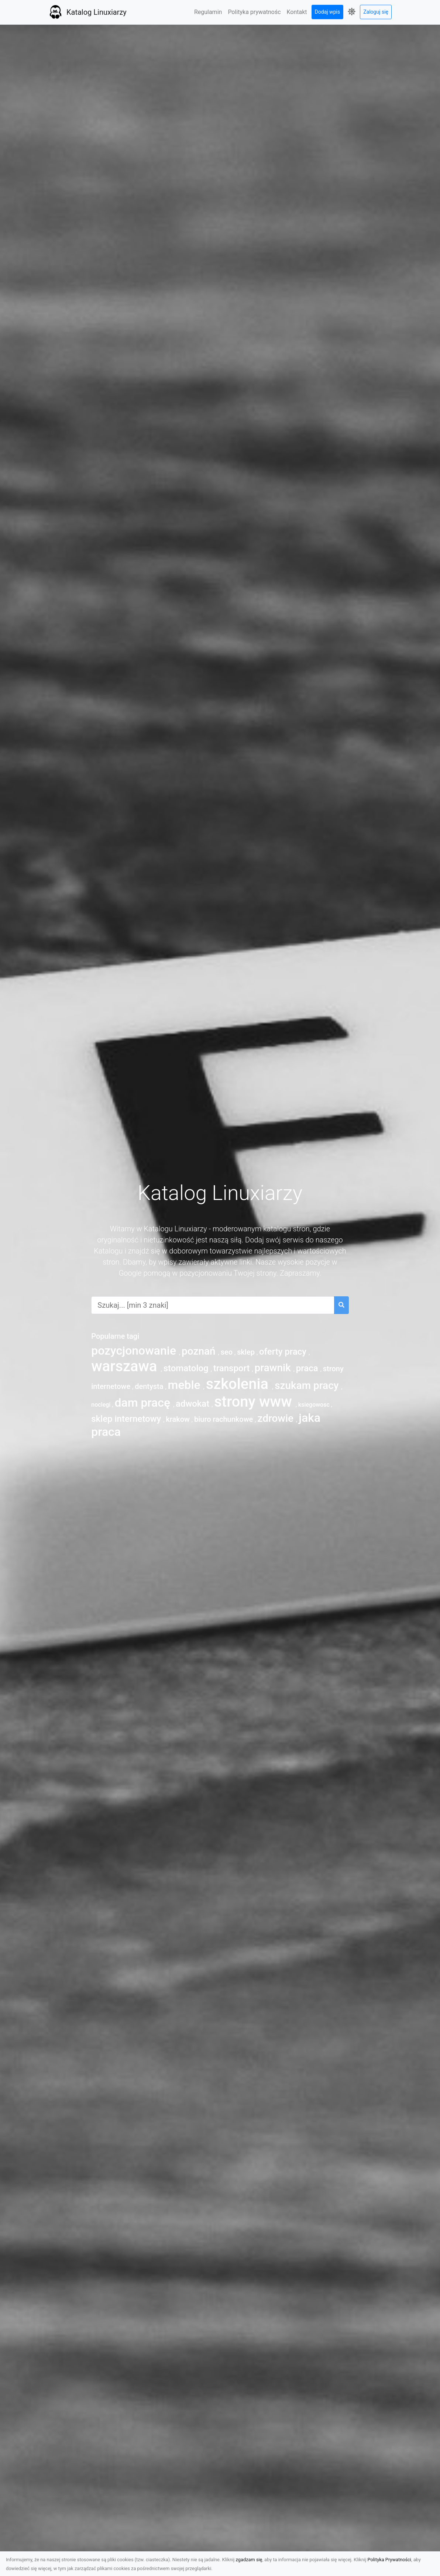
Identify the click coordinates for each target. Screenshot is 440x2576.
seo (227, 1352)
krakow (179, 1419)
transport (232, 1368)
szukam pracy (308, 1385)
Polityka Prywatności (389, 2559)
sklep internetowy (127, 1419)
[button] (351, 12)
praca (308, 1368)
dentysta (150, 1386)
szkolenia (239, 1384)
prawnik (274, 1368)
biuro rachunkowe (224, 1419)
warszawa (126, 1366)
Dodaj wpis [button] (327, 12)
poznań (200, 1351)
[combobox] (212, 1305)
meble (185, 1385)
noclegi (101, 1404)
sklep (247, 1352)
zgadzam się (249, 2559)
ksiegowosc (314, 1404)
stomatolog (187, 1368)
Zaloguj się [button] (375, 12)
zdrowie (276, 1418)
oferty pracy (284, 1352)
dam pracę (143, 1403)
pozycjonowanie (135, 1351)
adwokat (194, 1404)
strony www (254, 1401)
